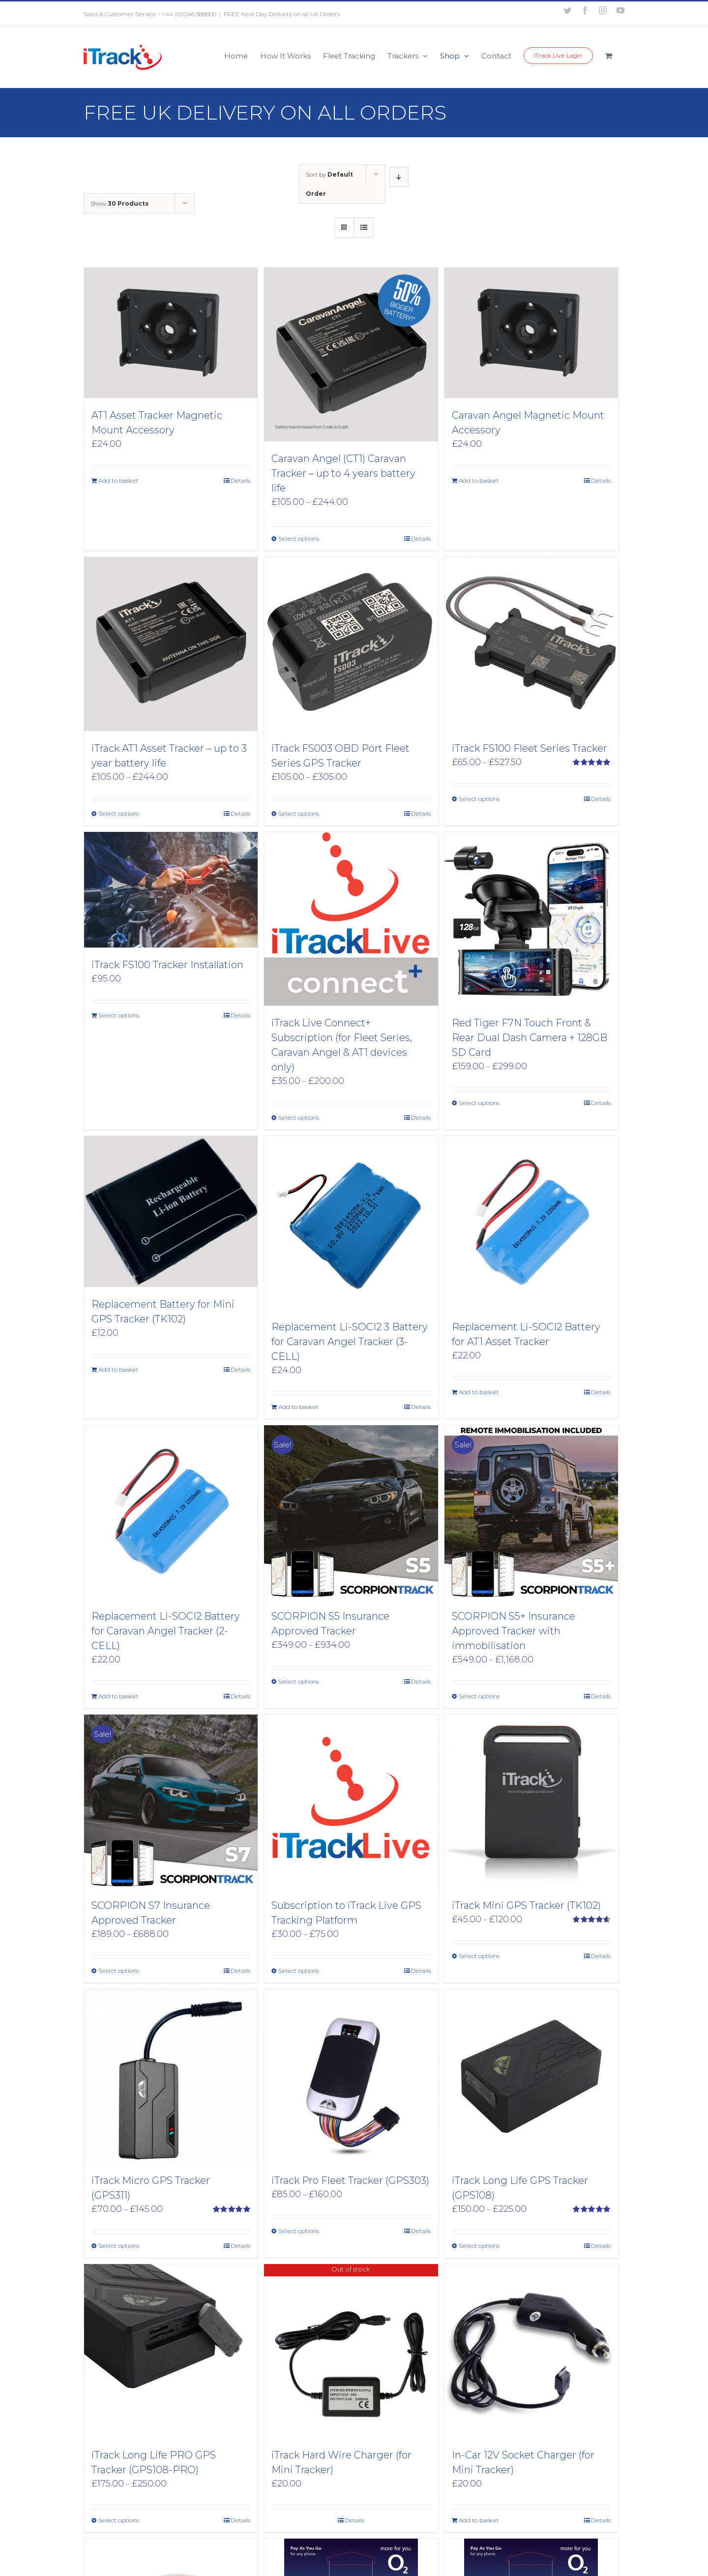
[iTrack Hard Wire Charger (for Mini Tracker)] (351, 2351)
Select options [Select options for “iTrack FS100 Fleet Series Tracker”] (479, 798)
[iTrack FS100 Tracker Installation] (171, 890)
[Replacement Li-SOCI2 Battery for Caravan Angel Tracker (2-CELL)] (171, 1512)
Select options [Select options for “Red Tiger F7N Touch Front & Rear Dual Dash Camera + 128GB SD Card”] (479, 1102)
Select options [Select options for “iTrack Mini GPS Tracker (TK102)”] (479, 1956)
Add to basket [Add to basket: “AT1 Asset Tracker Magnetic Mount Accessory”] (118, 480)
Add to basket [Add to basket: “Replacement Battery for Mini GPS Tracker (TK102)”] (118, 1369)
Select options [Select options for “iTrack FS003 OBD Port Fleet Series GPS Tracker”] (298, 813)
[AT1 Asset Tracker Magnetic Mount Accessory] (171, 333)
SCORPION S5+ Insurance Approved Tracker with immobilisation (513, 1631)
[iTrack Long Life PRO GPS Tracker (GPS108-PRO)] (171, 2351)
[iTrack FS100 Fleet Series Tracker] (531, 644)
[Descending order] (399, 177)
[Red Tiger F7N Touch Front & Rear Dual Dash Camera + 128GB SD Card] (531, 919)
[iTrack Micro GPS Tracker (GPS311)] (171, 2076)
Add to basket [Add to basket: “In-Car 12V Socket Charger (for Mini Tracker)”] (479, 2520)
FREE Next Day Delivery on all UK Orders (282, 14)
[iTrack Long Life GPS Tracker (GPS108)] (531, 2076)
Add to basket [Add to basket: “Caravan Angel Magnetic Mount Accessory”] (479, 480)
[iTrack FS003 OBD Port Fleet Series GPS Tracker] (351, 644)
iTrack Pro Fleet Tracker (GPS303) (350, 2180)
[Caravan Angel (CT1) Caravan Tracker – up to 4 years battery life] (351, 354)
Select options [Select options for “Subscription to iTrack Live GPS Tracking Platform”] (298, 1970)
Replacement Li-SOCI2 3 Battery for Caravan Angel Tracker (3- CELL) (349, 1341)
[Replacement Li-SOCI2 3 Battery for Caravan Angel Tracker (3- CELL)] (351, 1223)
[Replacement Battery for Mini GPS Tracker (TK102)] (171, 1211)
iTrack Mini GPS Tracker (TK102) (526, 1905)
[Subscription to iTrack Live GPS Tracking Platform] (351, 1801)
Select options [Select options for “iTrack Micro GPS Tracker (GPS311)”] (118, 2245)
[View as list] (363, 227)
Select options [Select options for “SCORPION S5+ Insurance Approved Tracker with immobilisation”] (479, 1696)
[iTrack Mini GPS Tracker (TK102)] (531, 1801)
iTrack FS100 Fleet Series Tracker (529, 748)
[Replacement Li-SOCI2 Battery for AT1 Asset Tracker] (531, 1223)
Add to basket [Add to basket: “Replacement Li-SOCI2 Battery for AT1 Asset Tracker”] (479, 1392)
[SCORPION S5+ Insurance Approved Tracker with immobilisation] (531, 1512)
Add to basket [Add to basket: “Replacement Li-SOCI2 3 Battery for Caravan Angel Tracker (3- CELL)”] (298, 1407)
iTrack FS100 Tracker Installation (167, 965)
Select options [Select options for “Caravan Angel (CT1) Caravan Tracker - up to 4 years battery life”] (298, 538)
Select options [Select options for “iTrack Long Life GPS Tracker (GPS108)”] (479, 2245)
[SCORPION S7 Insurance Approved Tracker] (171, 1801)
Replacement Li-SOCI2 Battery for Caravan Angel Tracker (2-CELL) (165, 1631)
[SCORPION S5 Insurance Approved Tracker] (351, 1512)
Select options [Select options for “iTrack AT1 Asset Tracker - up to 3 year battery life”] (118, 813)
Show (119, 203)
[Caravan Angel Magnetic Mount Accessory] (531, 333)
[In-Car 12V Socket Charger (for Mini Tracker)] (531, 2351)
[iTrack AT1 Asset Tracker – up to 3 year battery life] (171, 644)
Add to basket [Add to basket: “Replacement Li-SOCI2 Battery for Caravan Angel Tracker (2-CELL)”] (118, 1696)
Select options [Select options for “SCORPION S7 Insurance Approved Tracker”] (118, 1970)
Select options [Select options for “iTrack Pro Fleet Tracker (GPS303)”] (298, 2231)
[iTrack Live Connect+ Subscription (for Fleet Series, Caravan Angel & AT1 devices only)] (351, 919)
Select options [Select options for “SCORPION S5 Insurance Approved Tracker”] (298, 1681)
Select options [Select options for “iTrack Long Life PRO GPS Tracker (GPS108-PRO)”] (118, 2520)
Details (240, 480)
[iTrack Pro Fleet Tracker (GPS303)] (351, 2076)
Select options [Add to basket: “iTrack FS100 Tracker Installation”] (118, 1015)
